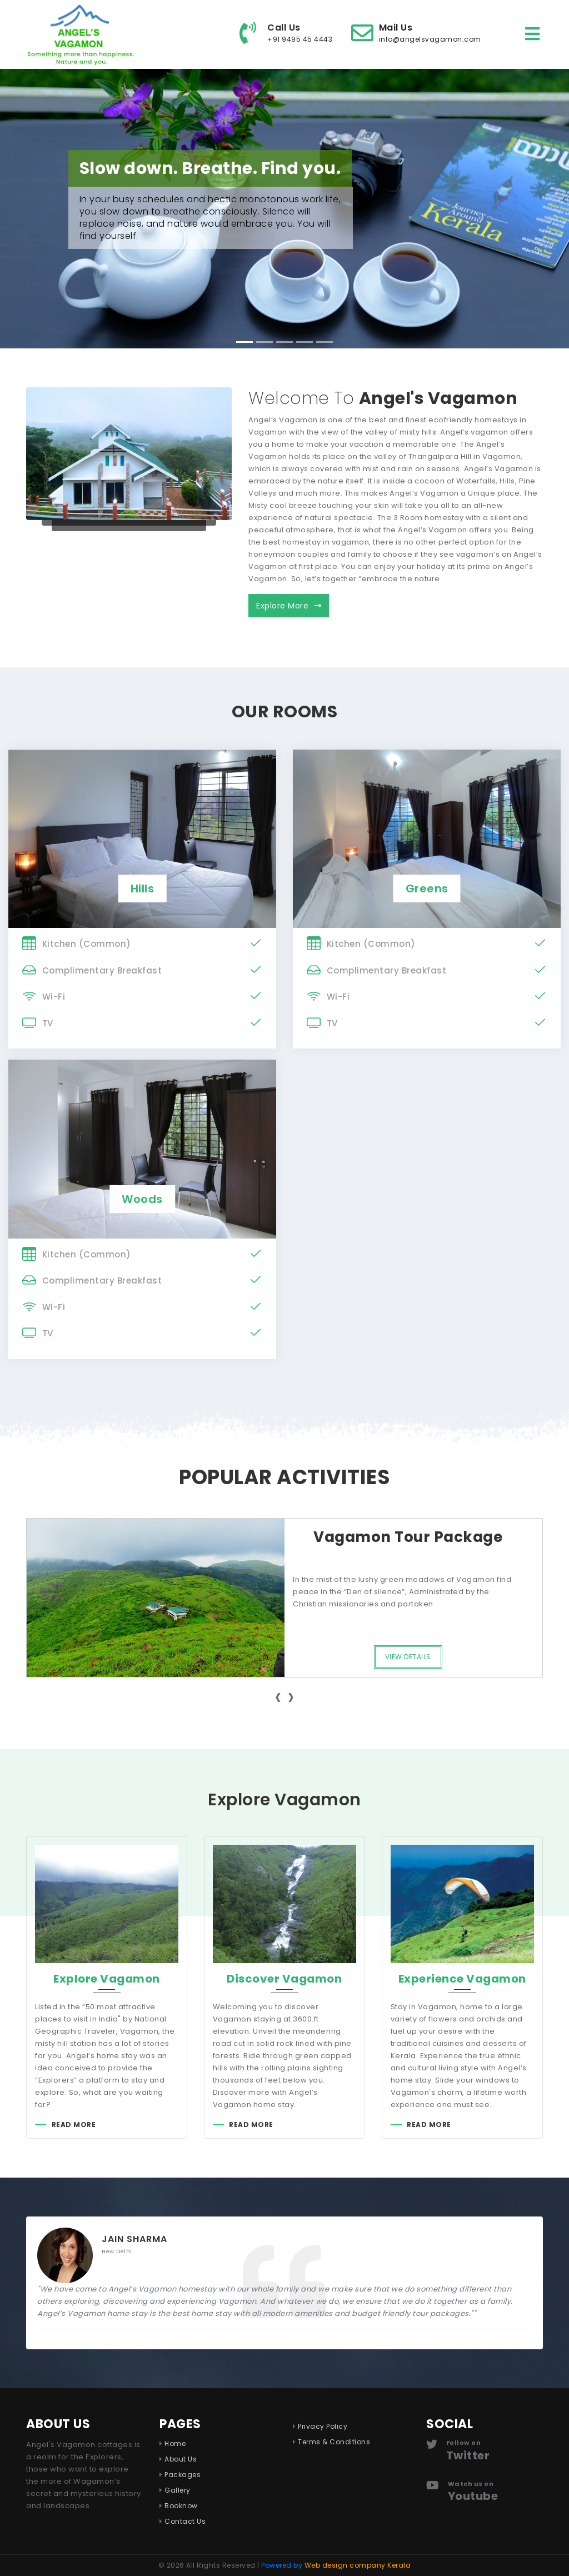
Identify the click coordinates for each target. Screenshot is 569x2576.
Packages (182, 2474)
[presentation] (278, 1697)
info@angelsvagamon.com (430, 39)
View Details (408, 1656)
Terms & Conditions (334, 2442)
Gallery (177, 2490)
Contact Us (185, 2521)
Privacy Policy (322, 2426)
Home (175, 2443)
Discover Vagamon (284, 1978)
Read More (74, 2124)
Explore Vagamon (106, 1978)
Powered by (336, 2565)
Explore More (288, 605)
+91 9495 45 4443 (299, 39)
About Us (180, 2459)
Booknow (181, 2505)
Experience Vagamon (462, 1978)
